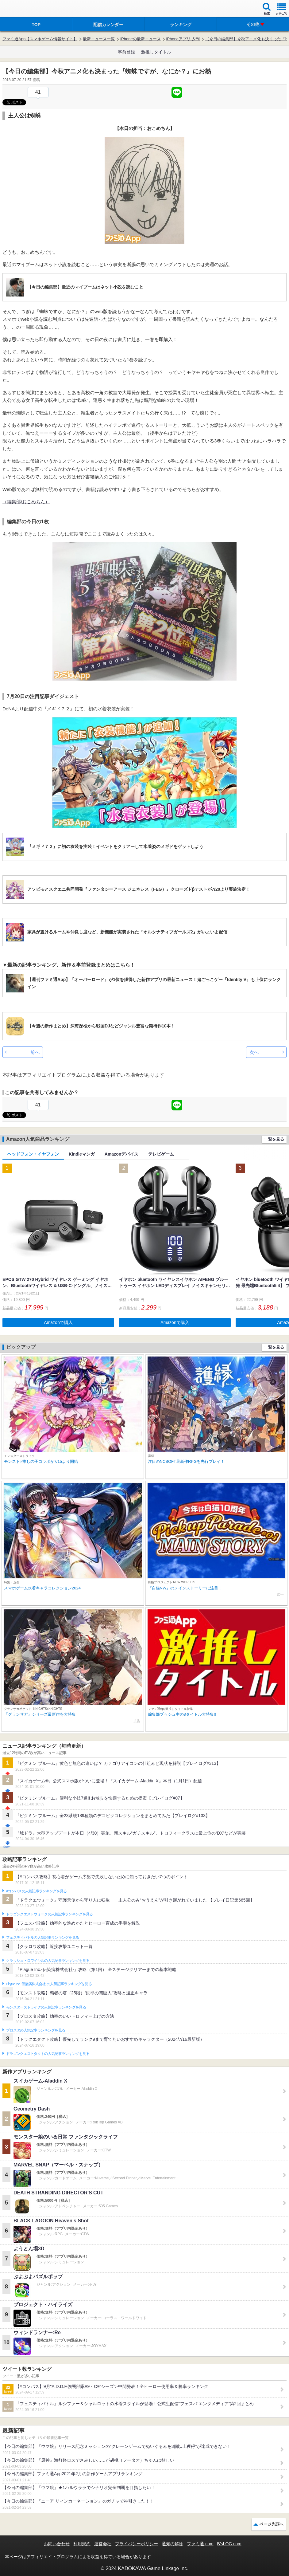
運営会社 (102, 2543)
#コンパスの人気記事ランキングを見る (36, 1891)
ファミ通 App (23, 9)
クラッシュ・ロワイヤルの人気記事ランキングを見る (47, 1960)
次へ (254, 1052)
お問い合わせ (57, 2543)
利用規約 (82, 2543)
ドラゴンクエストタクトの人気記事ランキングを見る (47, 2054)
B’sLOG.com (229, 2543)
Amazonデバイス (121, 1154)
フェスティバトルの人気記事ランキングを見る (42, 1937)
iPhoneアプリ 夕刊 (183, 39)
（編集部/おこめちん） (26, 501)
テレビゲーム (161, 1154)
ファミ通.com (200, 2543)
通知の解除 (172, 2543)
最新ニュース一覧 (99, 39)
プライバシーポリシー (136, 2543)
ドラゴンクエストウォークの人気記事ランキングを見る (49, 1914)
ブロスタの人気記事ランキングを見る (35, 2030)
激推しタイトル (156, 51)
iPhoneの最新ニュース (140, 39)
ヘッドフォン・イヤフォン (33, 1154)
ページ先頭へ (271, 2524)
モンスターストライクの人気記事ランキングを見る (46, 2007)
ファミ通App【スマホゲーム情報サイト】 (39, 39)
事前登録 (126, 51)
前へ (35, 1052)
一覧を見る (274, 1139)
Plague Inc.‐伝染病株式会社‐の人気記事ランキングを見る (49, 1984)
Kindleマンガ (82, 1154)
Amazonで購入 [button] (58, 1322)
